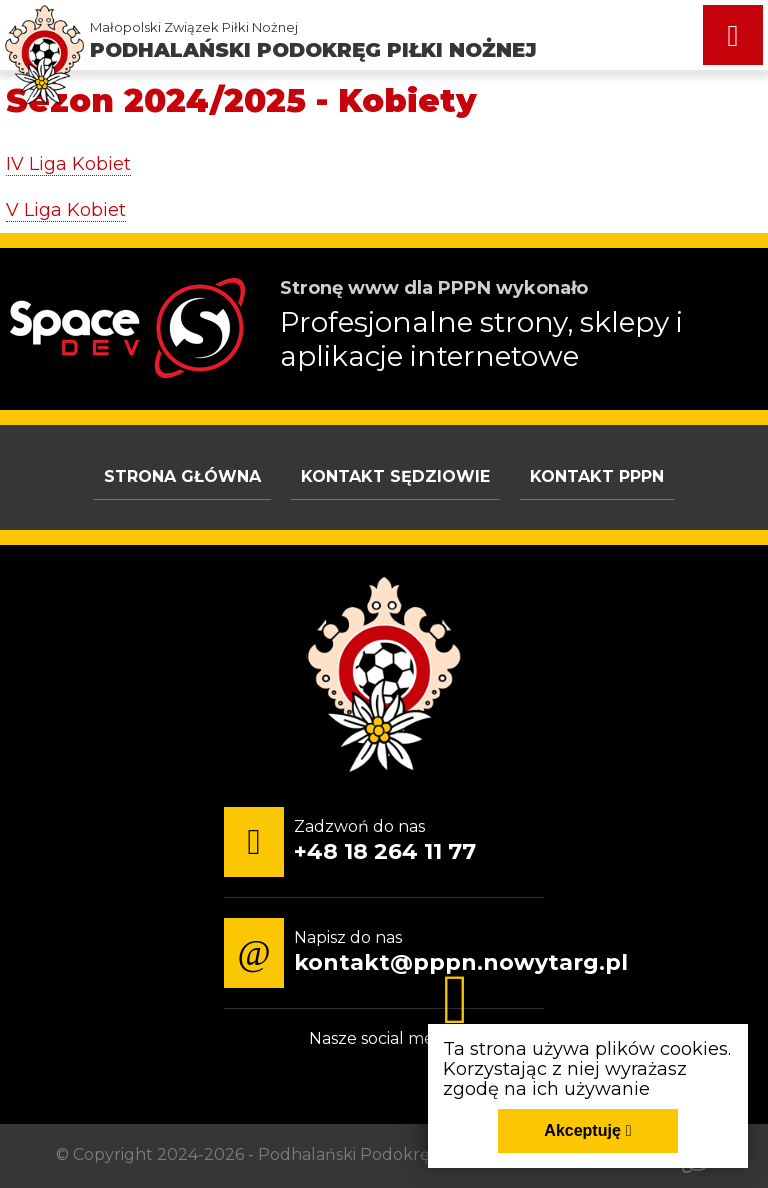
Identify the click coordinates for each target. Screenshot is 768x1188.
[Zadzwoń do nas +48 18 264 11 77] (355, 842)
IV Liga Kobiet (68, 164)
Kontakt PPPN (597, 476)
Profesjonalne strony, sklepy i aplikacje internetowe (481, 339)
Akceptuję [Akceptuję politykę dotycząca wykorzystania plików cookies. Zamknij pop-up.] (582, 1130)
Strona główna (182, 476)
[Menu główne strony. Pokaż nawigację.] (733, 35)
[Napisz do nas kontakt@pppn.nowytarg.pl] (431, 953)
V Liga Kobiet (66, 210)
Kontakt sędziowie (395, 476)
